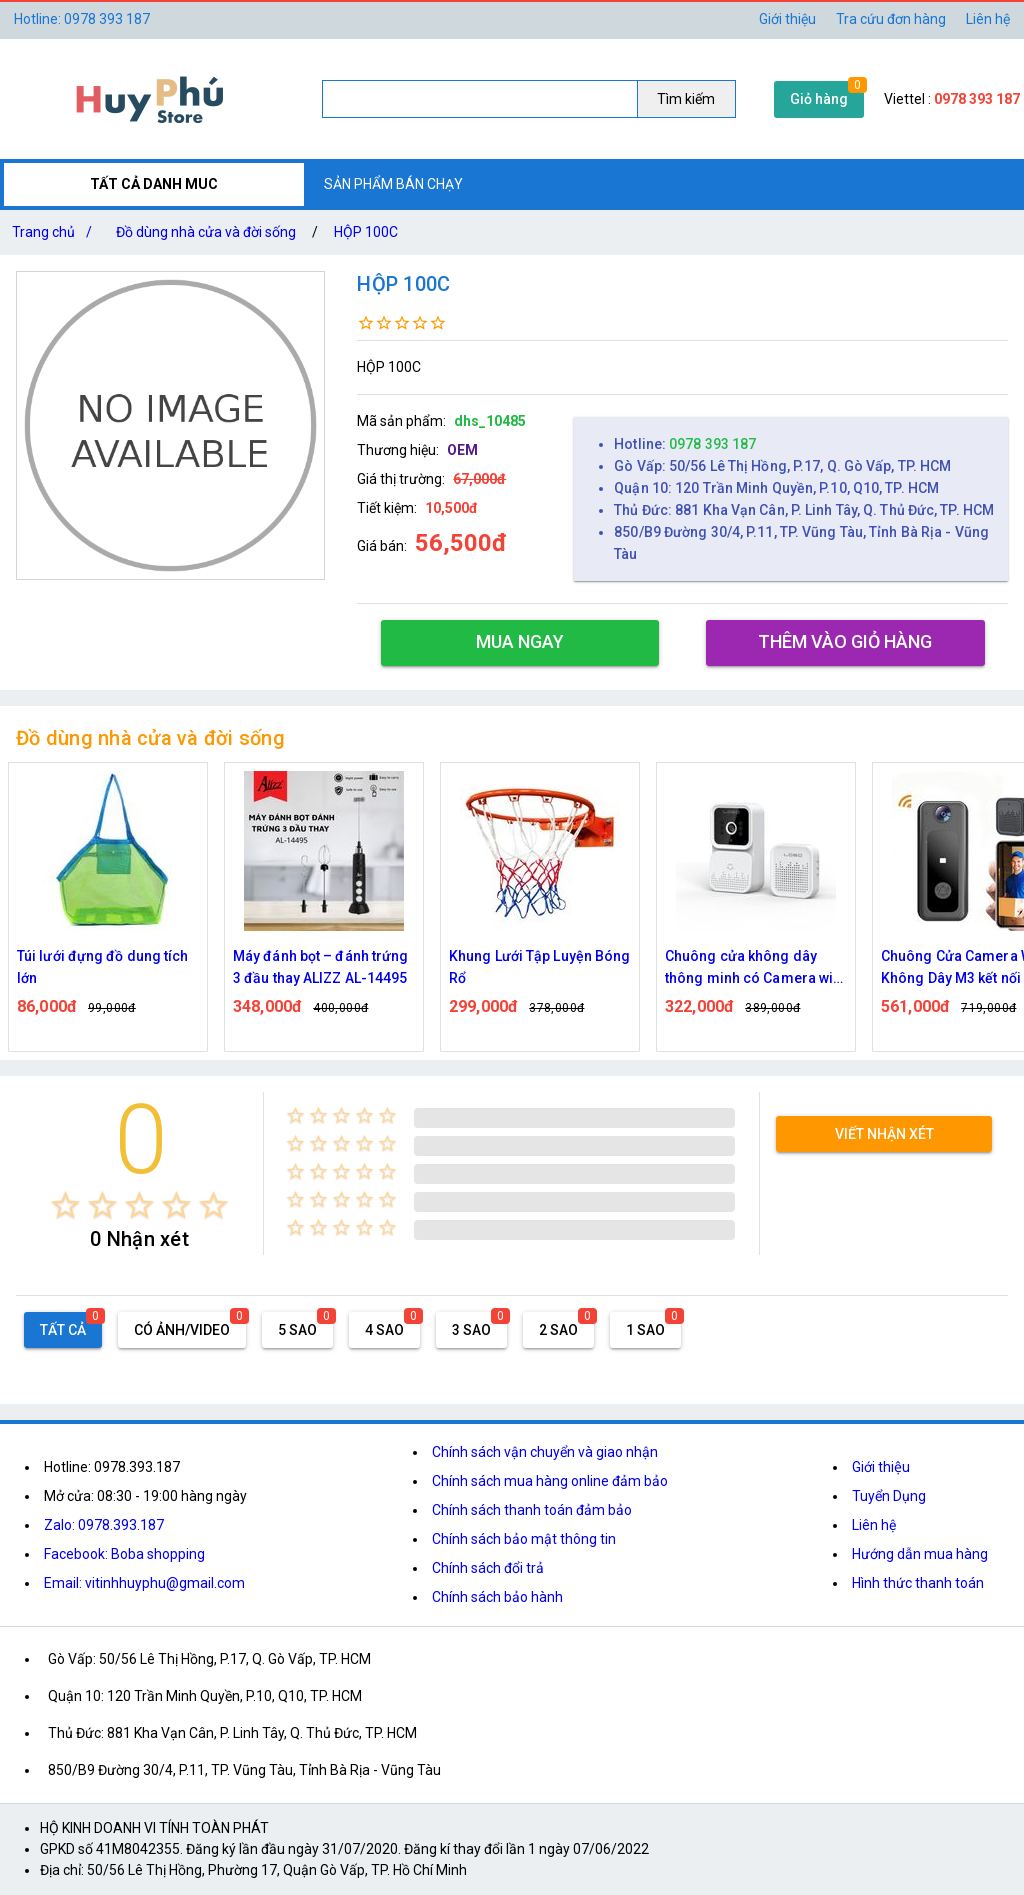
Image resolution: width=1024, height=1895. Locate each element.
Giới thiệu (787, 19)
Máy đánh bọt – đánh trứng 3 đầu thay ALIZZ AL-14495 (321, 967)
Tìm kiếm (686, 99)
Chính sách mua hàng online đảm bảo (550, 1481)
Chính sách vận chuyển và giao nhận (545, 1452)
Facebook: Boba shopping (124, 1554)
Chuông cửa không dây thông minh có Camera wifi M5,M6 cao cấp (754, 968)
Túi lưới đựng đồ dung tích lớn (103, 967)
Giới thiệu (881, 1467)
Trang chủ (56, 232)
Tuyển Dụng (889, 1496)
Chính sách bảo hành (497, 1597)
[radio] (65, 1205)
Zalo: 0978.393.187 (104, 1525)
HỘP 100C (366, 232)
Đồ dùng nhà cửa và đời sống (206, 232)
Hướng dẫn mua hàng (920, 1554)
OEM (462, 450)
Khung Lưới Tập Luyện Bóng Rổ (540, 967)
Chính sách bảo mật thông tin (524, 1539)
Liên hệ (988, 19)
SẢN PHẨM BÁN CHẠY (393, 184)
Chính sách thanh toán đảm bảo (532, 1510)
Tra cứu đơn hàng (891, 19)
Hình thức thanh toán (918, 1583)
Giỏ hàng (819, 99)
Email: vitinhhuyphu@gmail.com (144, 1583)
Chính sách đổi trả (488, 1568)
